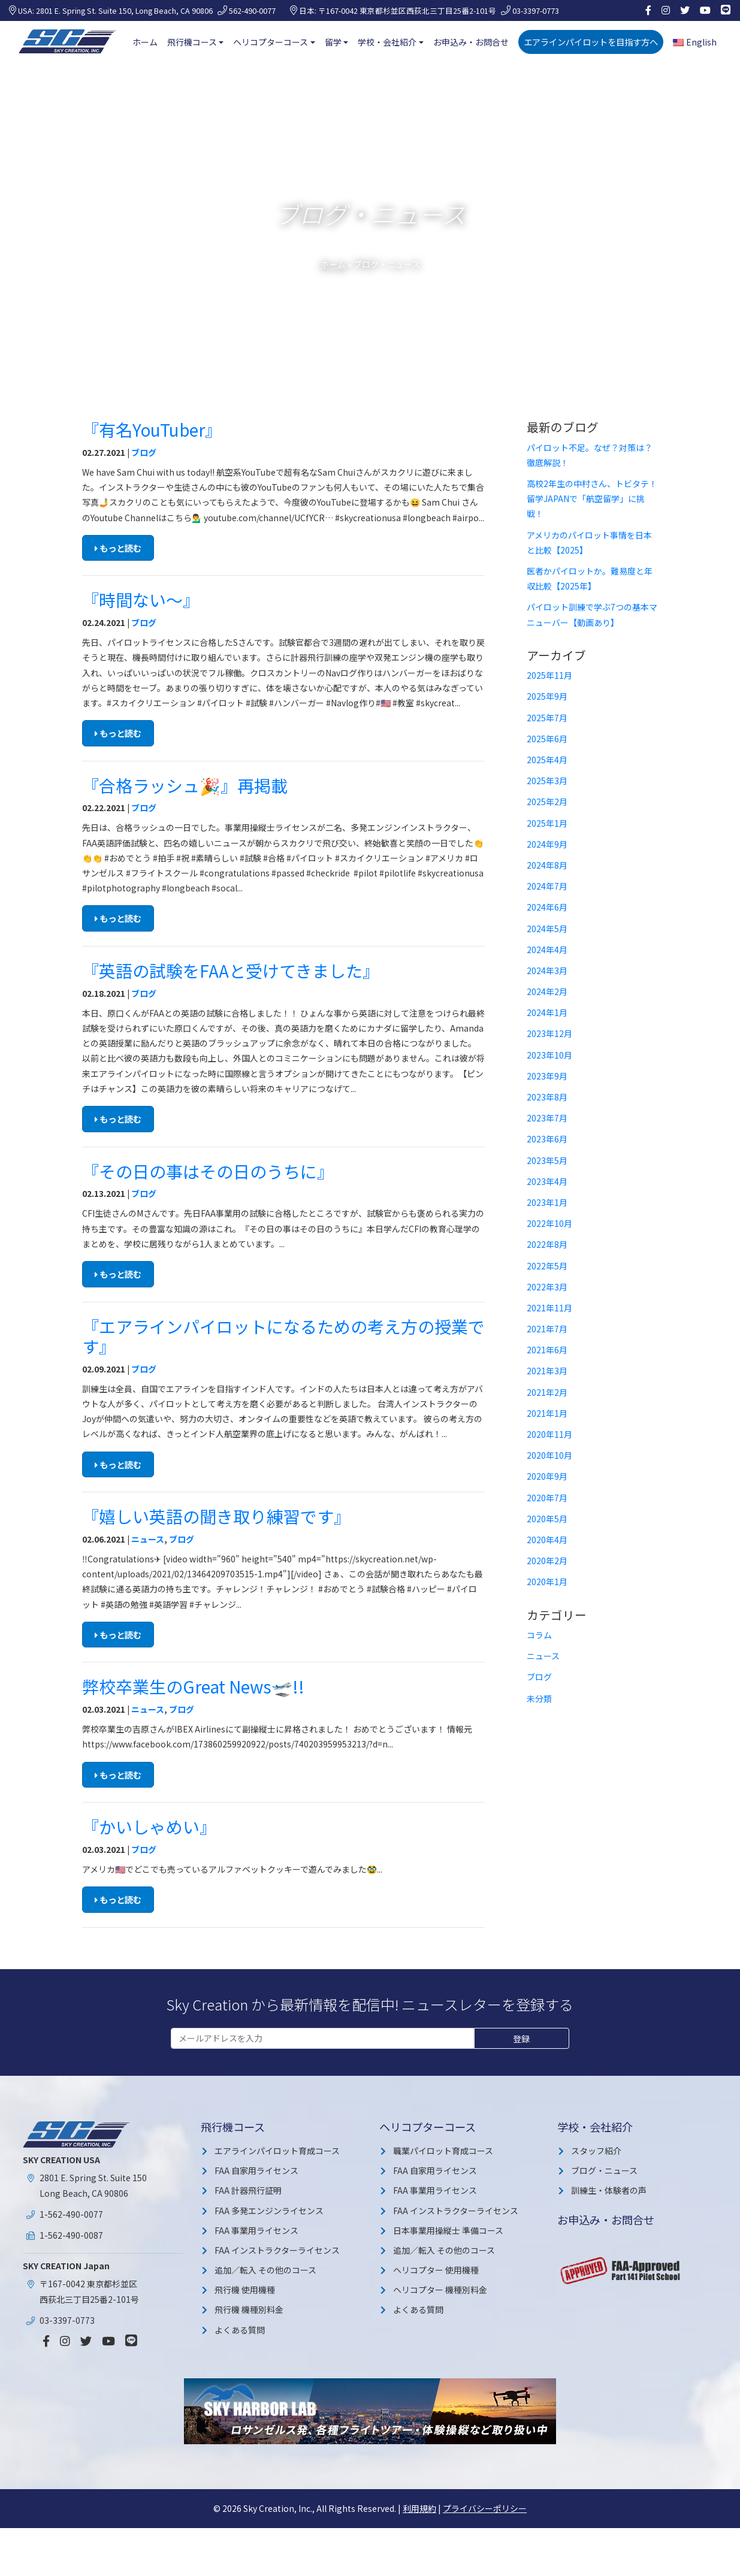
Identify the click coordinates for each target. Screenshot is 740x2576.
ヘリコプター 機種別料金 (440, 2290)
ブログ (143, 452)
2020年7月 (547, 1498)
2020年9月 (547, 1476)
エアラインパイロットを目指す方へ (591, 41)
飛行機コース (192, 42)
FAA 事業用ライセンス (256, 2230)
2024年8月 (547, 865)
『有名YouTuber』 (152, 430)
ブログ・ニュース (604, 2170)
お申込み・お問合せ (471, 42)
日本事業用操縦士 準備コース (448, 2230)
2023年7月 (547, 1118)
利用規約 (419, 2508)
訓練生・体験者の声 (609, 2190)
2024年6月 (547, 907)
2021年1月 (547, 1413)
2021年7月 (547, 1329)
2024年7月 (547, 886)
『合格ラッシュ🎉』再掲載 (185, 785)
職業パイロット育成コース (443, 2151)
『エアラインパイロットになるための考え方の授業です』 (283, 1336)
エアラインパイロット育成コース (277, 2151)
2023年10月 (549, 1055)
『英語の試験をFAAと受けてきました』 (230, 970)
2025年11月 (549, 675)
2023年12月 (549, 1033)
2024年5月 (547, 929)
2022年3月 (547, 1287)
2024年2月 (547, 991)
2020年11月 (549, 1434)
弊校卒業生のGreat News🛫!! (193, 1686)
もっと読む (118, 548)
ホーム (145, 42)
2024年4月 (547, 950)
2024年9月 (547, 844)
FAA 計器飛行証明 (248, 2190)
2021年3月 (547, 1371)
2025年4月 (547, 760)
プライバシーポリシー (485, 2508)
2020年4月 (547, 1540)
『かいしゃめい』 (149, 1827)
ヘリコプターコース (270, 42)
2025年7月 (547, 718)
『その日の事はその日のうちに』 (208, 1171)
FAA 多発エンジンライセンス (269, 2211)
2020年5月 (547, 1519)
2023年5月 (547, 1160)
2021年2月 (547, 1392)
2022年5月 (547, 1266)
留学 (333, 42)
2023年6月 (547, 1139)
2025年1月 (547, 823)
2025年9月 (547, 696)
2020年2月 (547, 1561)
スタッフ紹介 (596, 2151)
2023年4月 (547, 1181)
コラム (539, 1635)
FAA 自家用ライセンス (256, 2170)
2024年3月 (547, 970)
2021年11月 (549, 1308)
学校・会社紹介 (387, 42)
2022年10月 (549, 1223)
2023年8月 (547, 1097)
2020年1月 (547, 1582)
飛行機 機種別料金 (249, 2309)
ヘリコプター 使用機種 (436, 2270)
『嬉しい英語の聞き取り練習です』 (216, 1516)
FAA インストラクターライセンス (277, 2250)
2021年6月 (547, 1350)
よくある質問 (240, 2330)
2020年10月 (549, 1455)
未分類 (539, 1698)
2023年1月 (547, 1202)
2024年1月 (547, 1012)
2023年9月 (547, 1076)
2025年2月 (547, 802)
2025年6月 (547, 739)
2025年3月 (547, 781)
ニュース (147, 1539)
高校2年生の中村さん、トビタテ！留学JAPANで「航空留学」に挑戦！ (592, 498)
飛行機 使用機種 (245, 2290)
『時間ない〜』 (141, 600)
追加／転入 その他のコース (265, 2270)
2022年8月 (547, 1244)
